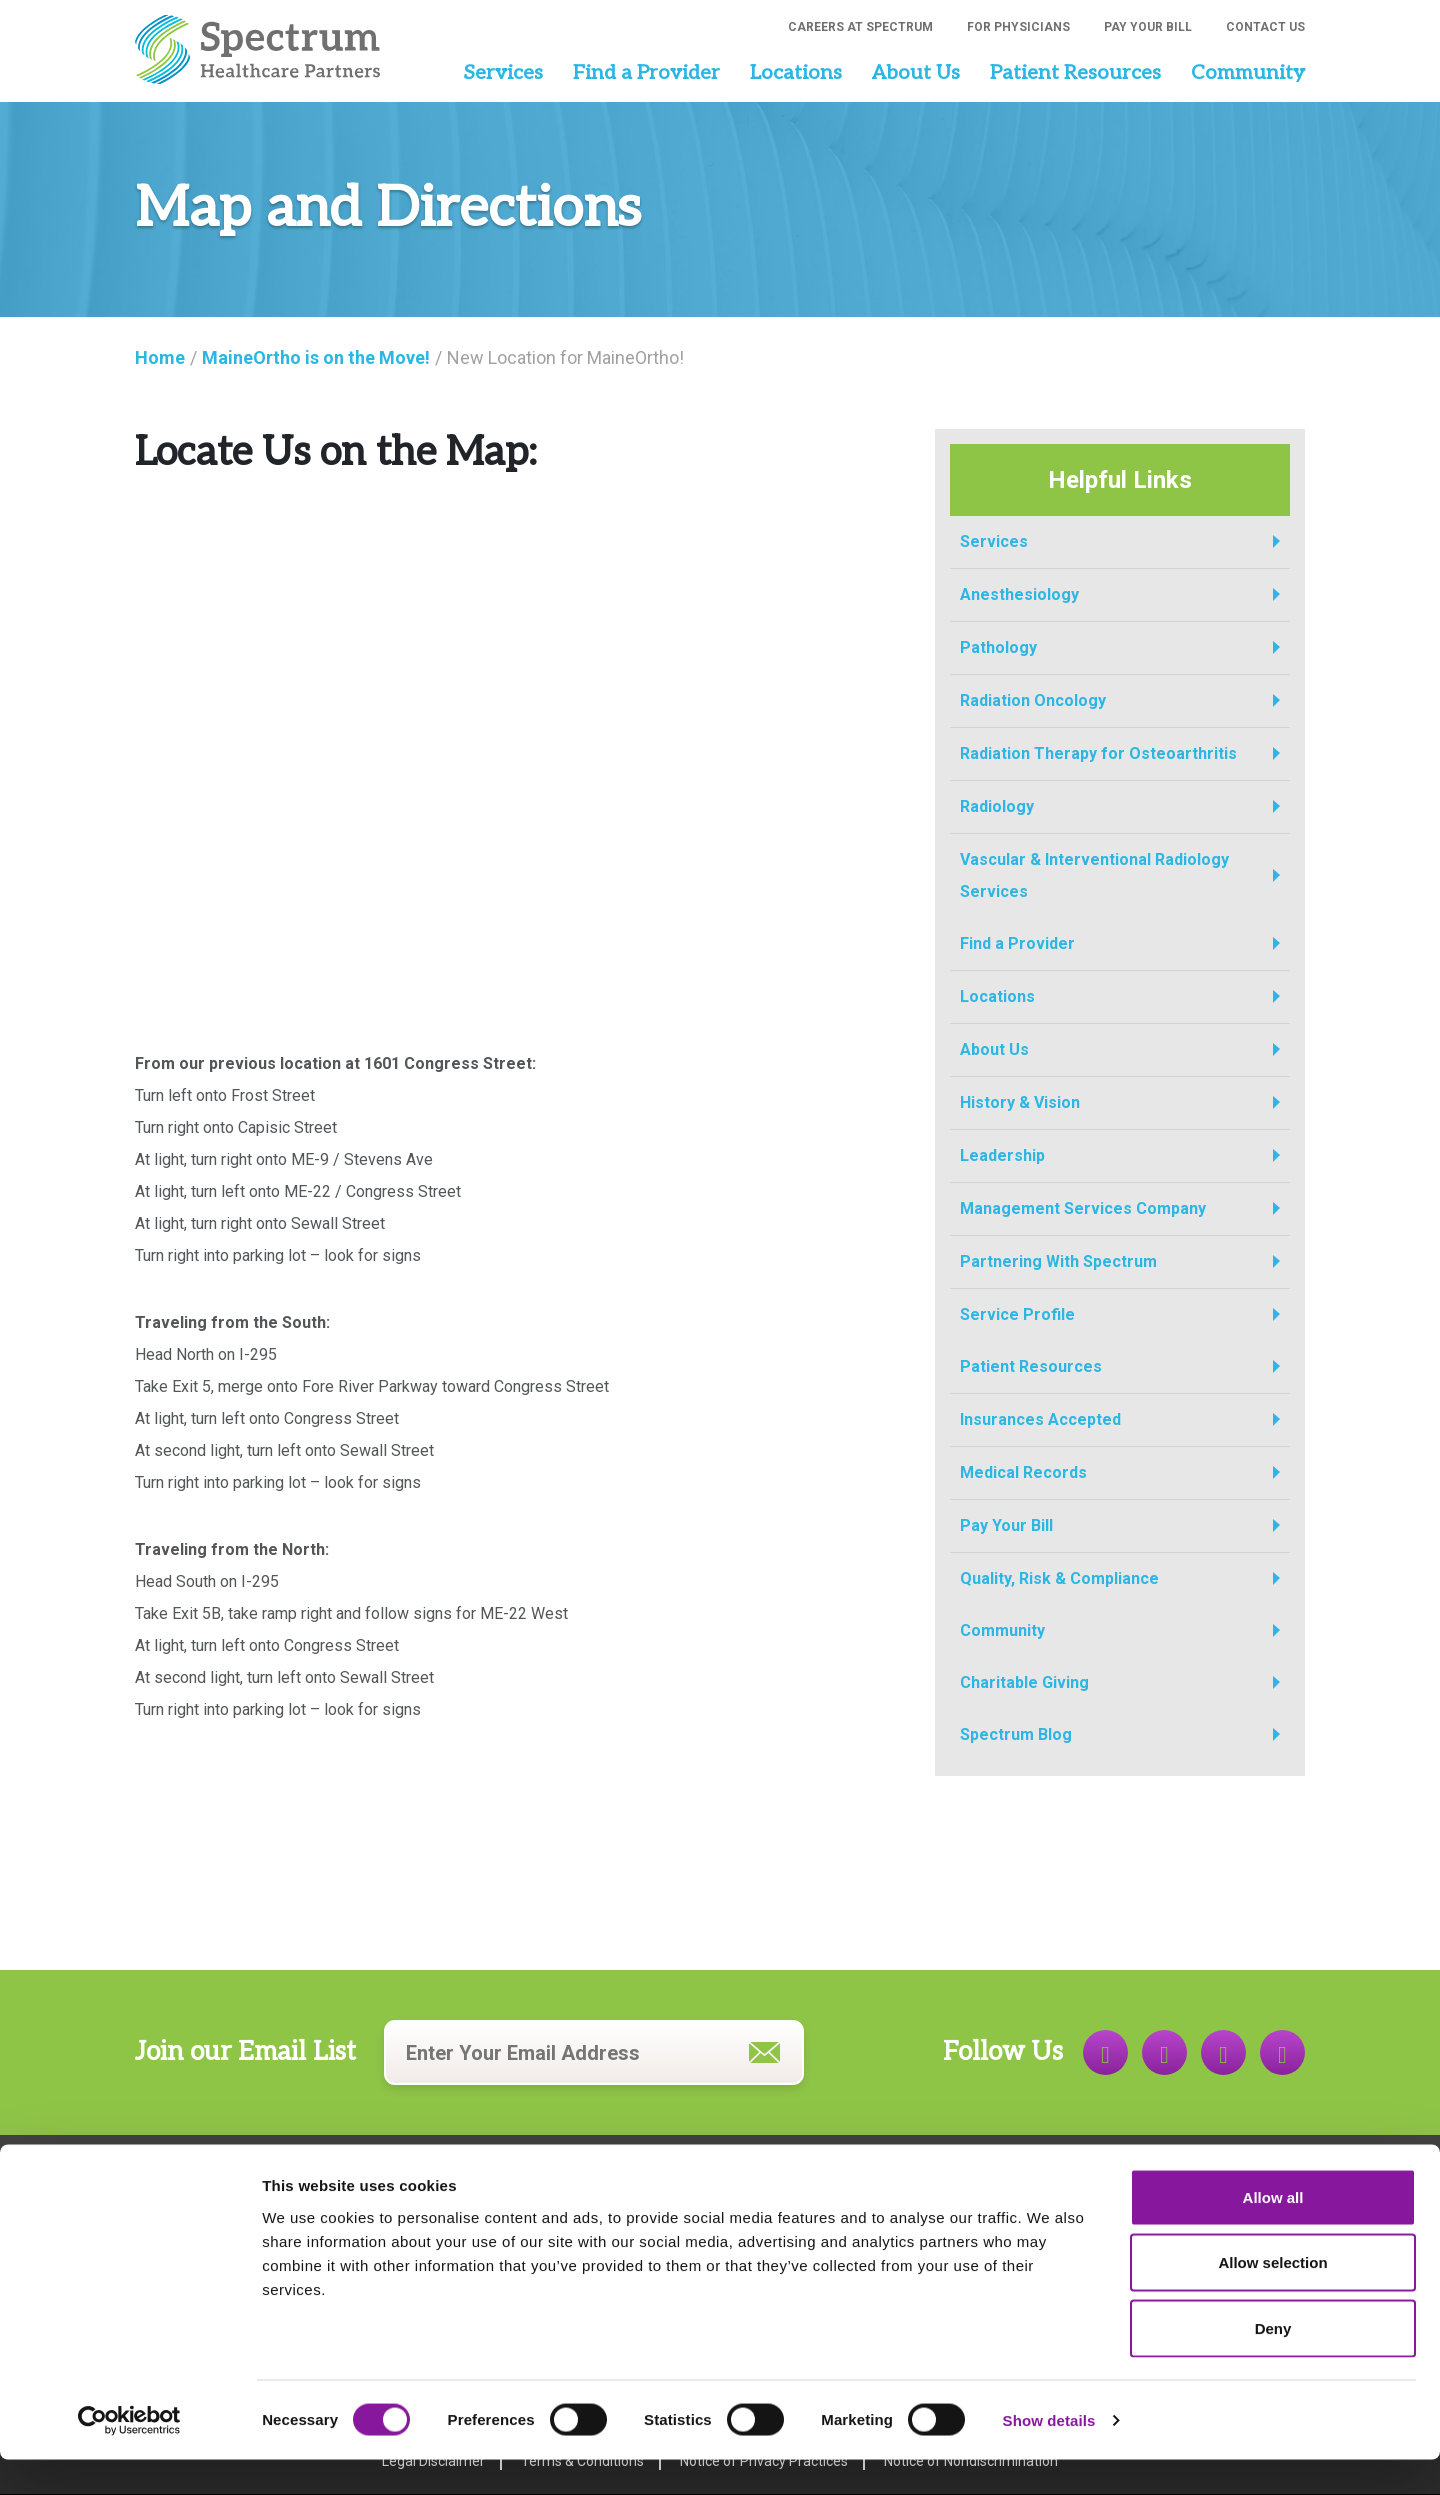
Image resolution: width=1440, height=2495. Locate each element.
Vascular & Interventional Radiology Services (1094, 875)
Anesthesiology (1019, 594)
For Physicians (1018, 27)
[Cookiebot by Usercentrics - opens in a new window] (129, 2456)
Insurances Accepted (1040, 1419)
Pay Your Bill (1148, 27)
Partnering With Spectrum (1058, 1261)
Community (1248, 73)
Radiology (997, 806)
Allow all (1273, 2232)
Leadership (1002, 1155)
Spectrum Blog (1016, 1734)
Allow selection (1272, 2298)
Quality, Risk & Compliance (1059, 1578)
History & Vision (1020, 1102)
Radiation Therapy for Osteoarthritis (1098, 753)
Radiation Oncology (1033, 700)
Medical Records (1023, 1472)
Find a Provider (646, 73)
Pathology (998, 647)
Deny (1273, 2363)
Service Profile (1017, 1314)
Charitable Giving (1024, 1682)
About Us (916, 73)
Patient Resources (1075, 73)
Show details (1049, 2455)
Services (503, 73)
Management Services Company (1083, 1208)
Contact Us (1265, 27)
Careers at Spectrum (860, 27)
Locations (796, 73)
